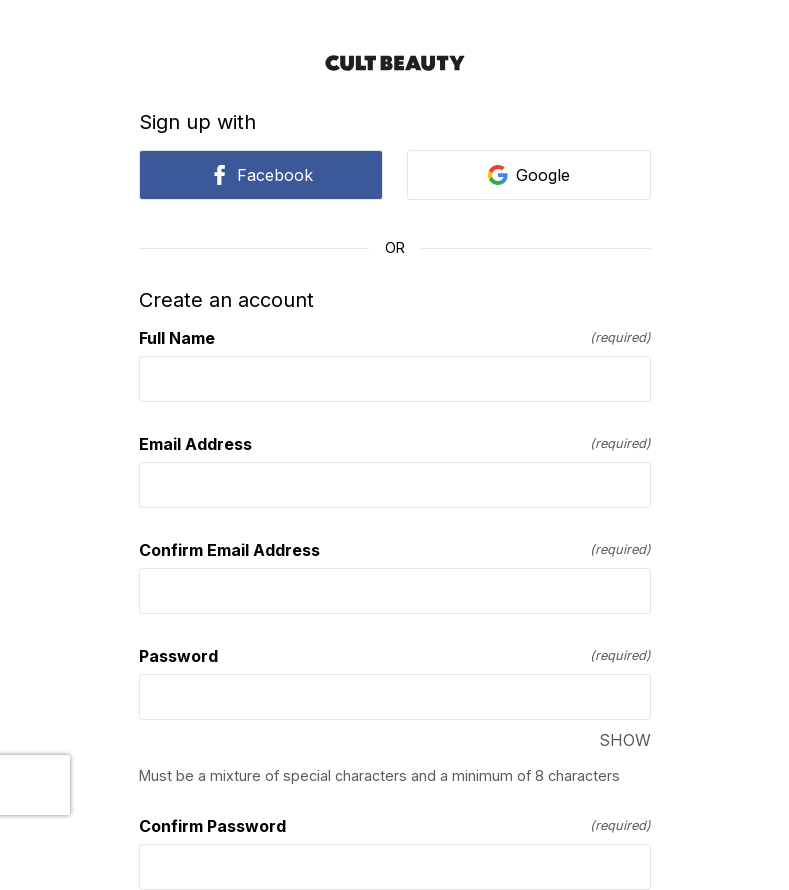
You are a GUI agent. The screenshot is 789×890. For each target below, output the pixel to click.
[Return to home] (395, 63)
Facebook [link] (261, 175)
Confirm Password (395, 826)
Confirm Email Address (395, 550)
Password (395, 656)
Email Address (395, 444)
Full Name (395, 338)
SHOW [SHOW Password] (625, 740)
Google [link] (529, 175)
